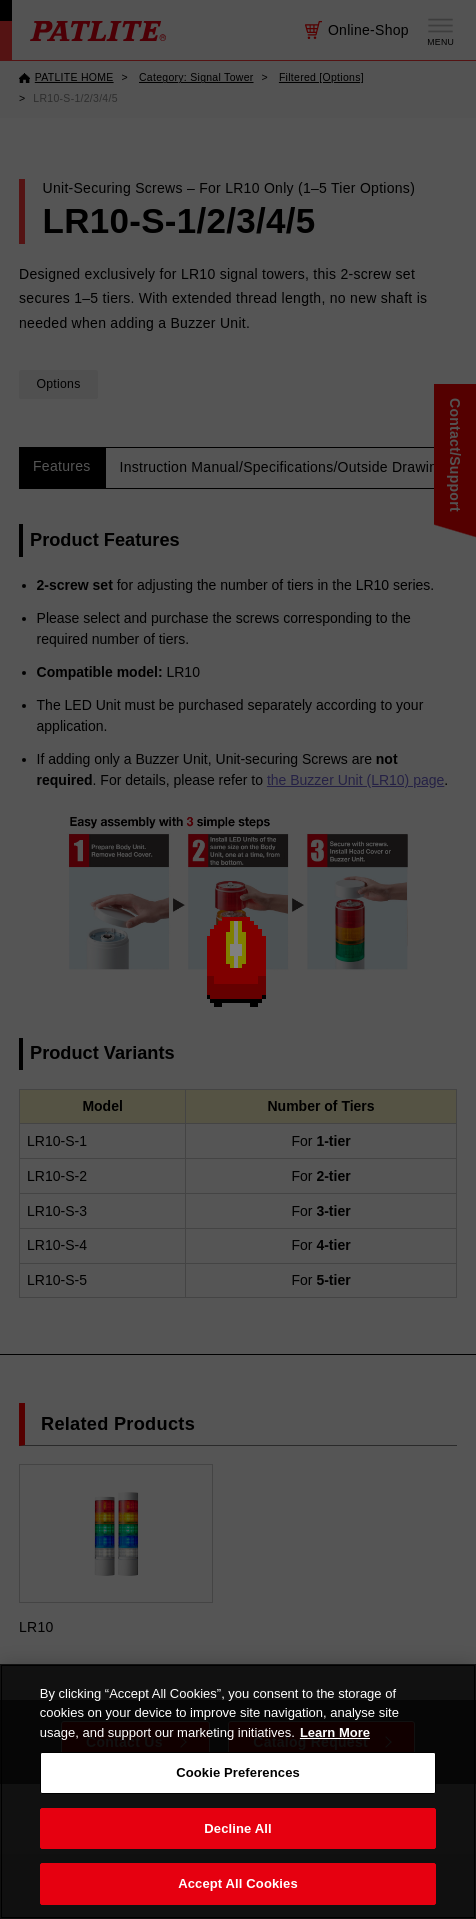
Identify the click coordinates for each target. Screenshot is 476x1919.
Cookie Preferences (238, 1772)
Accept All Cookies (238, 1883)
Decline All (237, 1828)
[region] (238, 1791)
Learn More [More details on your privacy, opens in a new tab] (335, 1732)
